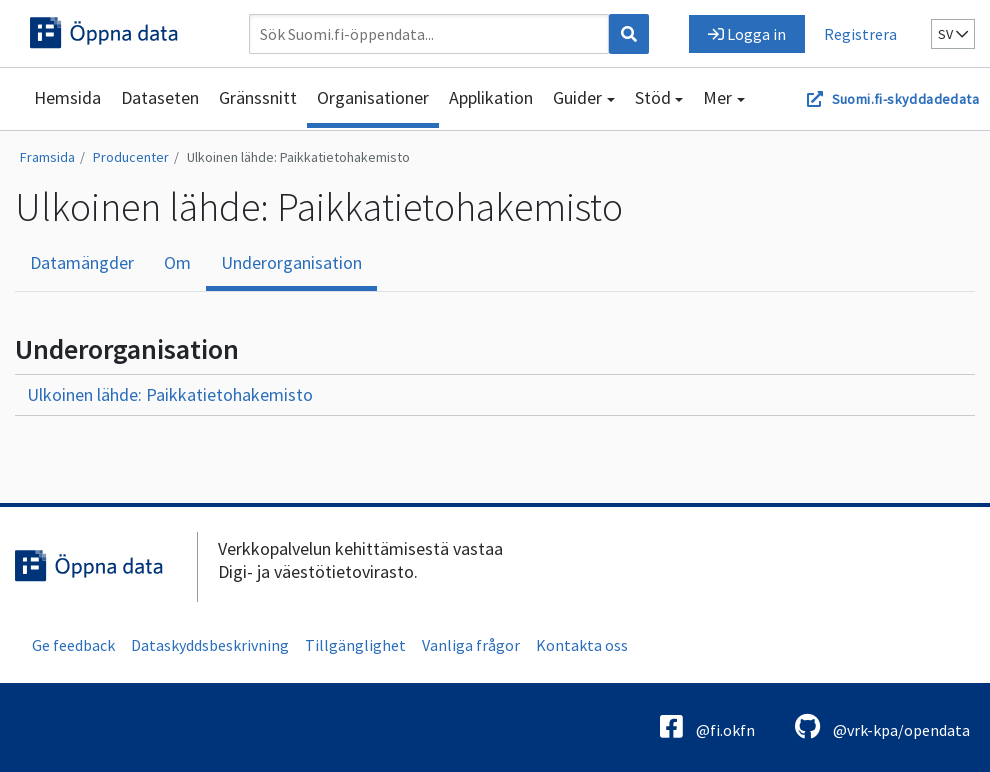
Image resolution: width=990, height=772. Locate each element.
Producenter (131, 157)
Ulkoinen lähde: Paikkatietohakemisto (298, 157)
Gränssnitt (258, 97)
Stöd (653, 97)
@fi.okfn (707, 726)
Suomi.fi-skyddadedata (905, 99)
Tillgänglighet (355, 645)
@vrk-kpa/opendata (882, 726)
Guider (577, 97)
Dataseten (160, 97)
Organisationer (373, 97)
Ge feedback (73, 645)
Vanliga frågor (471, 645)
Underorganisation (291, 262)
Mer (717, 97)
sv (953, 34)
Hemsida (67, 97)
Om (177, 262)
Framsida (47, 157)
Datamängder (82, 262)
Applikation (491, 97)
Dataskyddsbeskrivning (210, 645)
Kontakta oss (582, 645)
